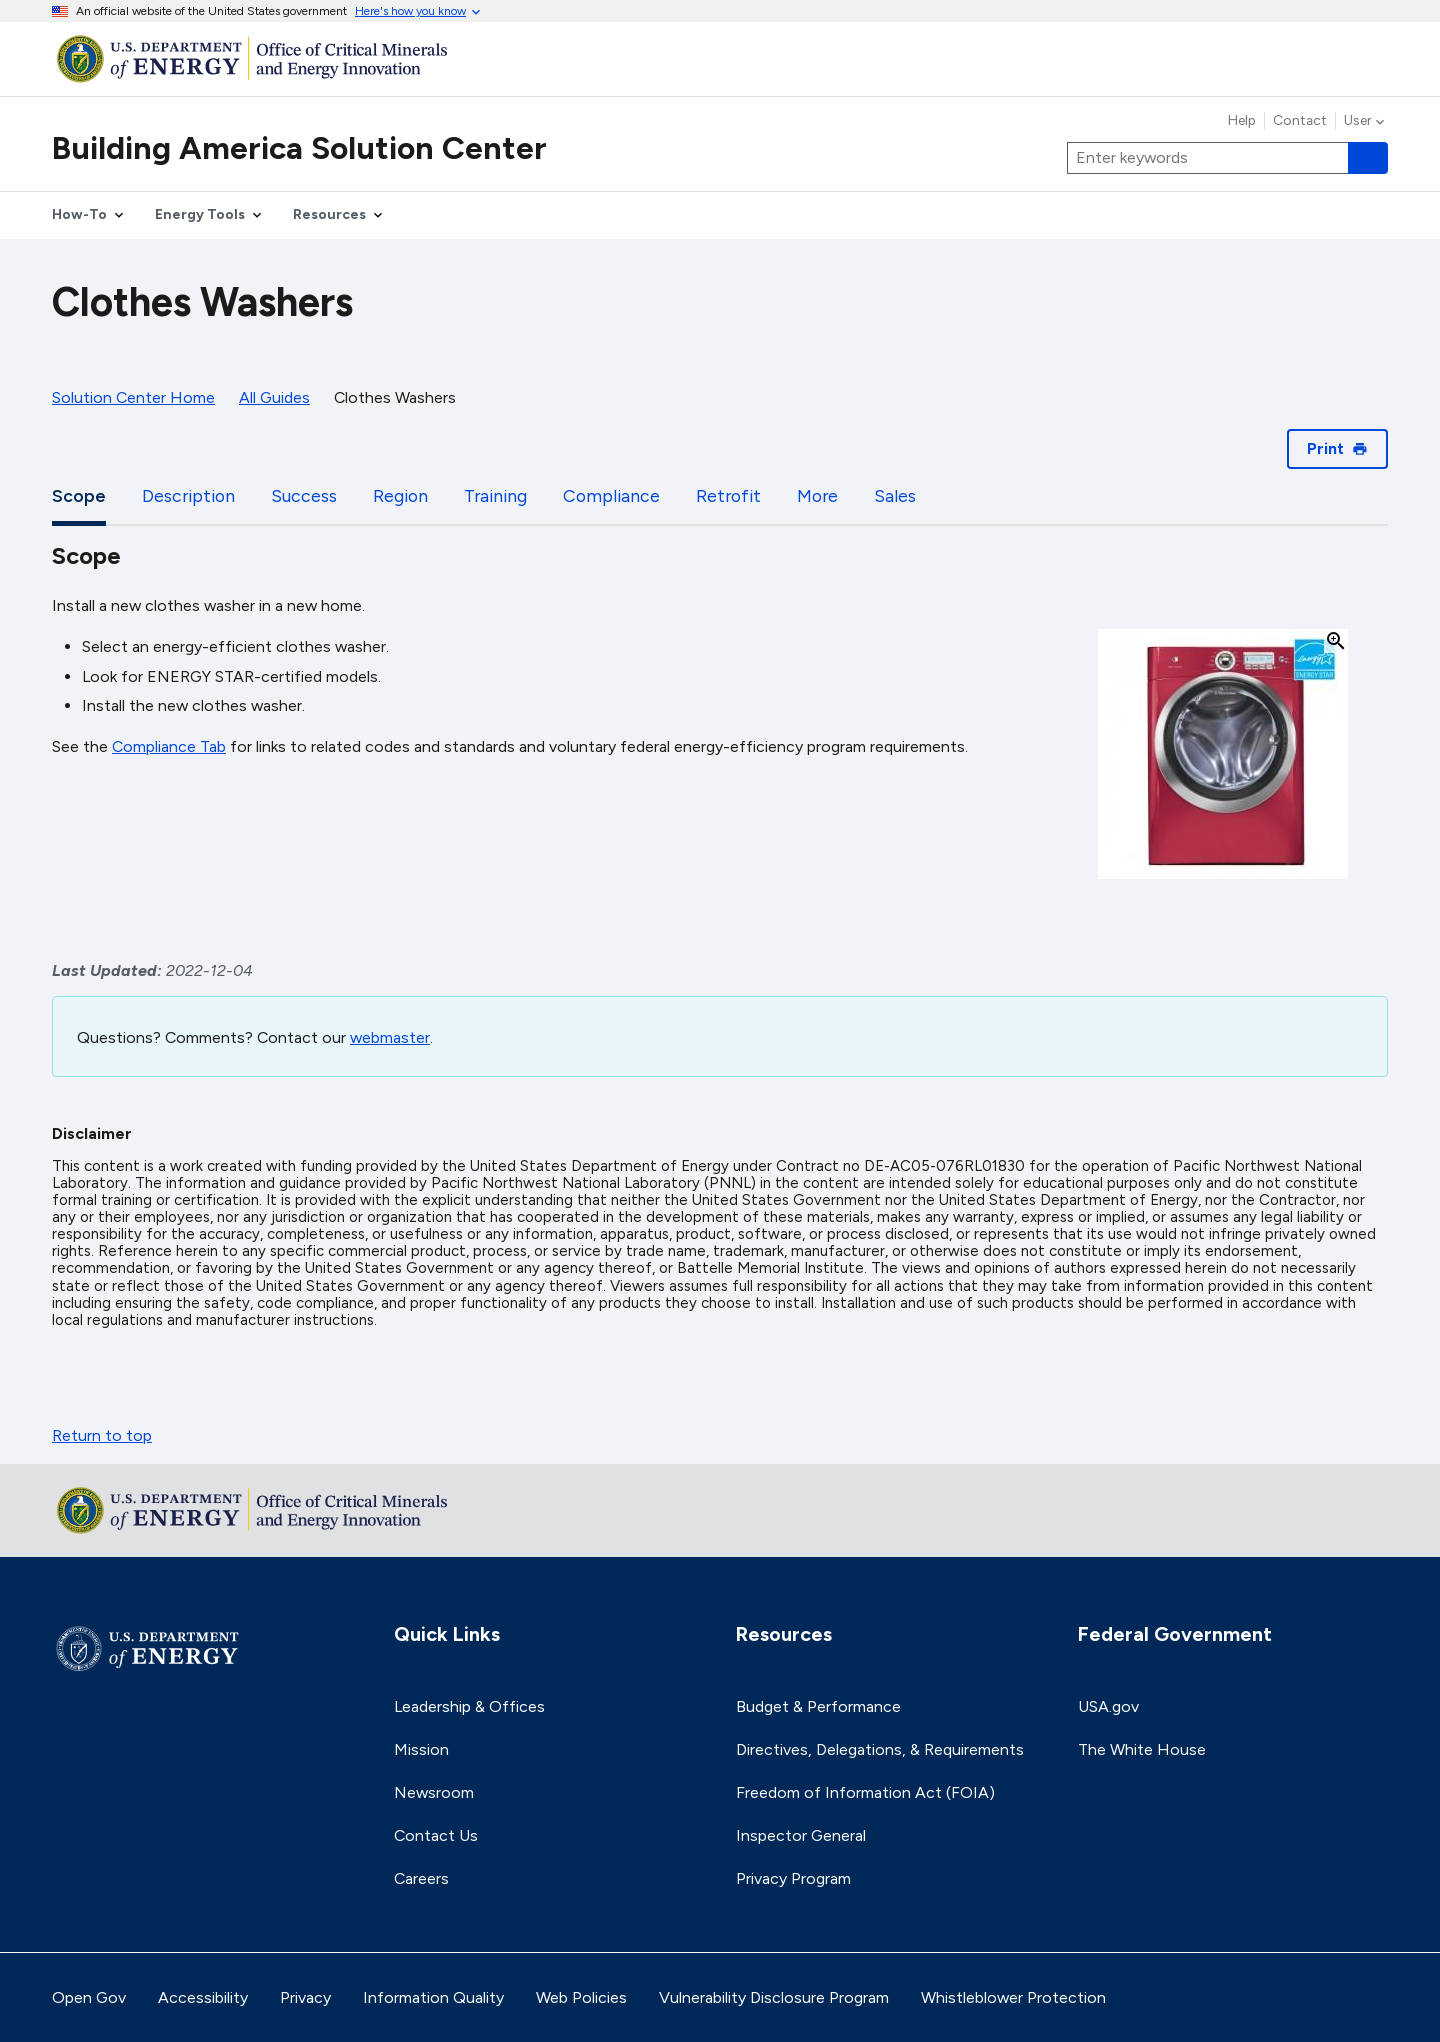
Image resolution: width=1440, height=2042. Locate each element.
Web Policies (581, 1997)
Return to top (102, 1435)
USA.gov (1108, 1706)
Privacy (305, 1997)
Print (1337, 448)
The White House (1142, 1749)
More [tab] (817, 495)
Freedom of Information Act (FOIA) (865, 1792)
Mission (421, 1749)
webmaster (390, 1037)
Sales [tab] (895, 495)
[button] (1223, 755)
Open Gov (89, 1997)
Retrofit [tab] (728, 495)
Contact (1300, 121)
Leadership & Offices (469, 1706)
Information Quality (433, 1997)
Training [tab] (495, 495)
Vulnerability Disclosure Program (774, 1997)
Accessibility (203, 1997)
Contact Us (436, 1835)
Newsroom (434, 1792)
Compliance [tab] (611, 495)
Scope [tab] (79, 495)
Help (1242, 121)
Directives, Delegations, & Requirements (880, 1749)
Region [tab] (400, 495)
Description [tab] (188, 495)
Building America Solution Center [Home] (299, 148)
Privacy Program (793, 1878)
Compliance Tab (169, 746)
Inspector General (801, 1835)
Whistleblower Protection (1013, 1997)
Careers (421, 1878)
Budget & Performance (818, 1706)
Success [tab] (304, 495)
